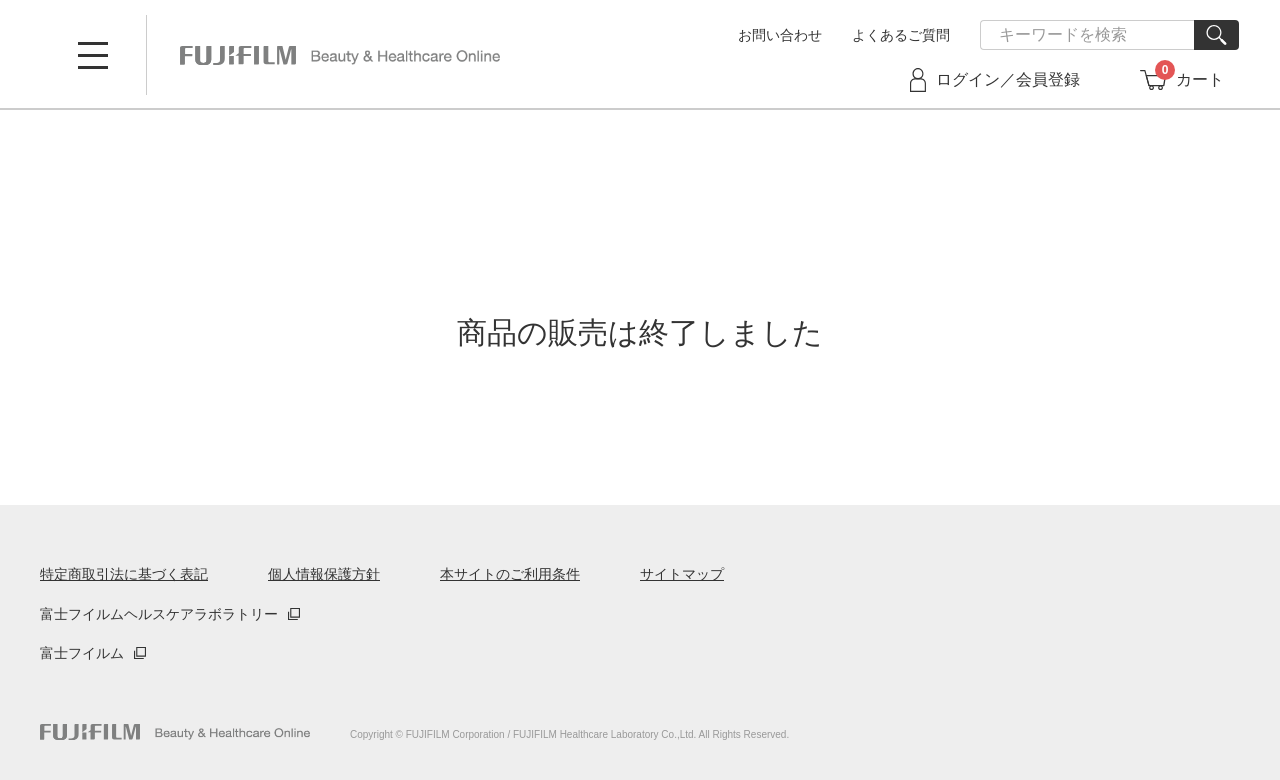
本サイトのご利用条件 (510, 574)
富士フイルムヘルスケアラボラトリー (159, 614)
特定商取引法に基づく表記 (124, 574)
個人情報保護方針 (324, 574)
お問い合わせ (780, 35)
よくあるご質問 (901, 35)
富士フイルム (82, 653)
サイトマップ (682, 574)
